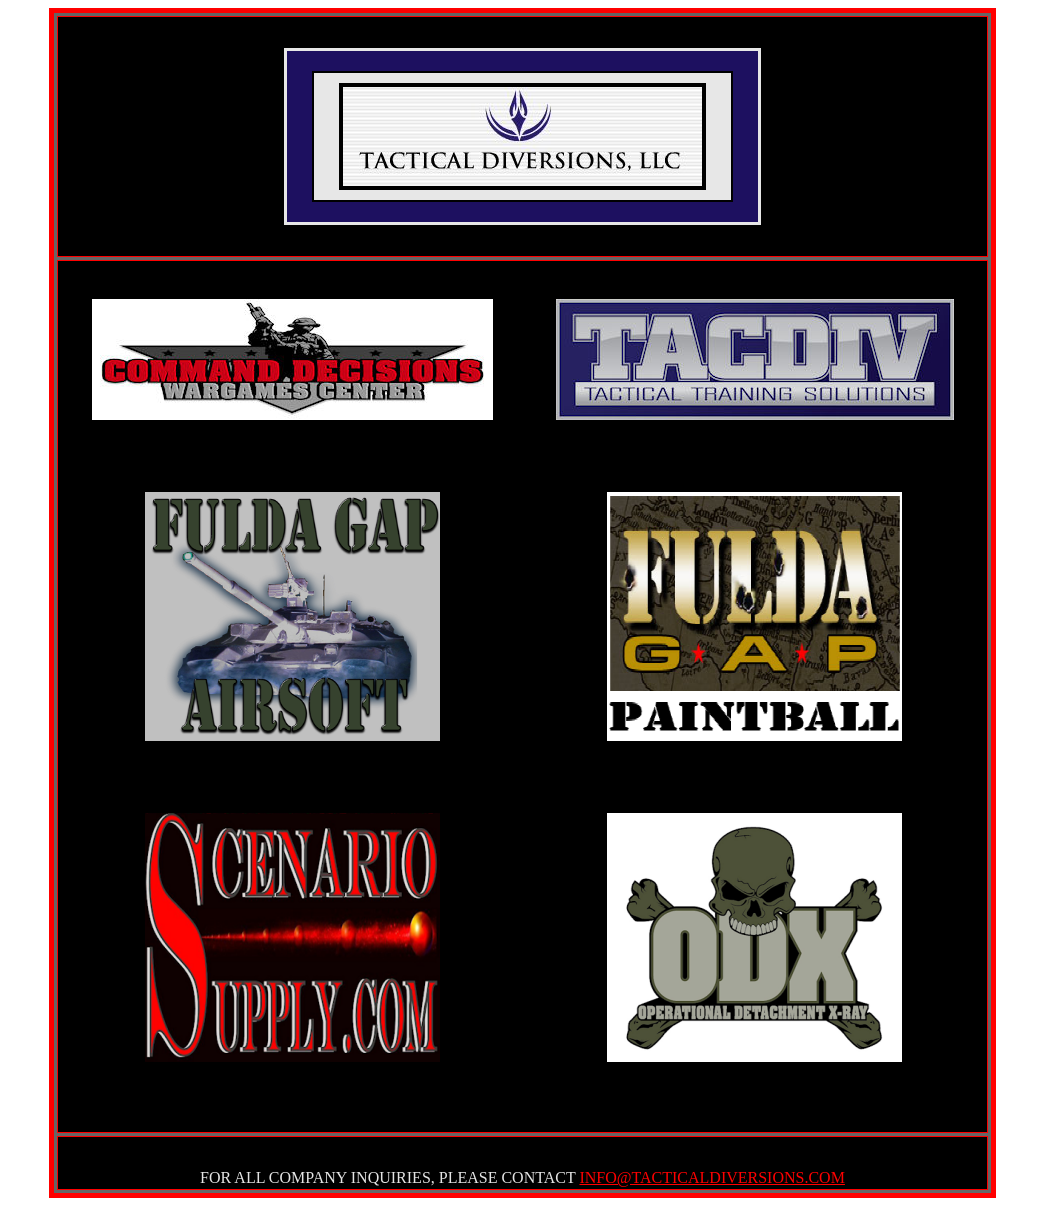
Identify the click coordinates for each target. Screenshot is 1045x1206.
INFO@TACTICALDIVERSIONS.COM (711, 1177)
